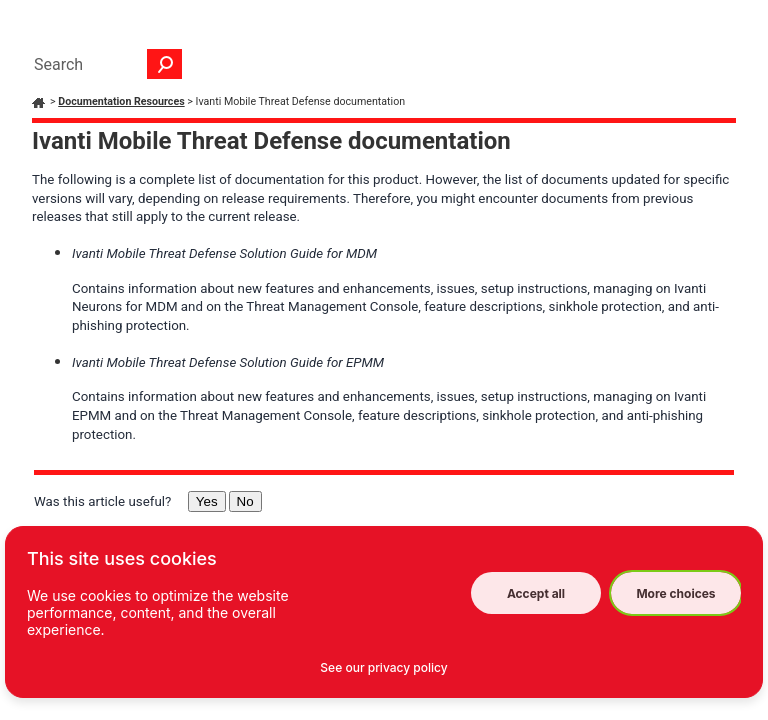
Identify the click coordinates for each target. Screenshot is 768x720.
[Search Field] (103, 64)
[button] (165, 64)
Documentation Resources (121, 101)
